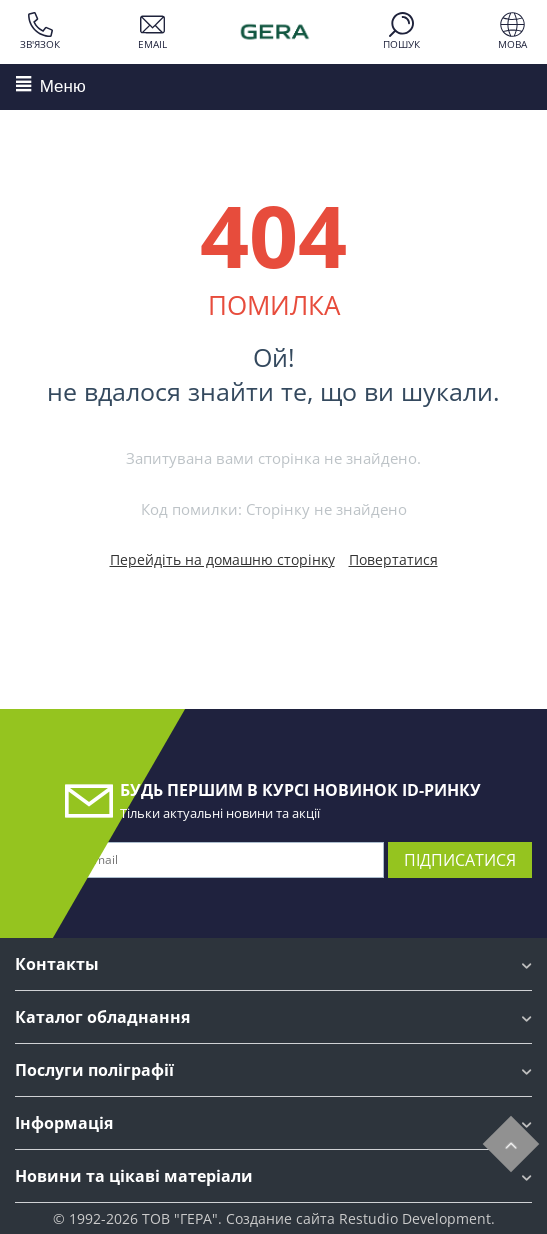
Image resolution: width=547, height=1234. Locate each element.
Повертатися (393, 559)
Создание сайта (280, 1218)
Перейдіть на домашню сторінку (222, 559)
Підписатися (460, 860)
